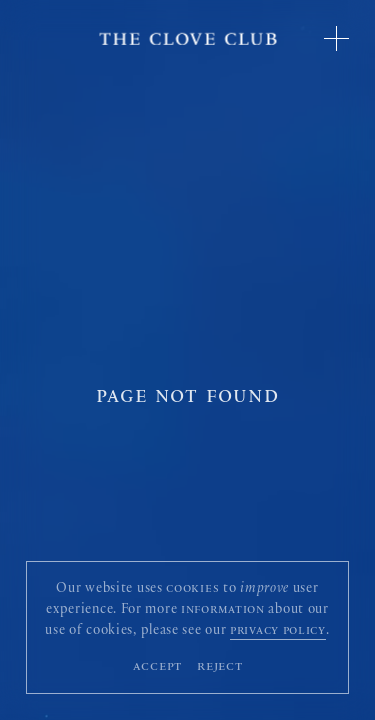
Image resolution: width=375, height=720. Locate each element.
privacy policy (278, 632)
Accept (158, 667)
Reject (220, 667)
